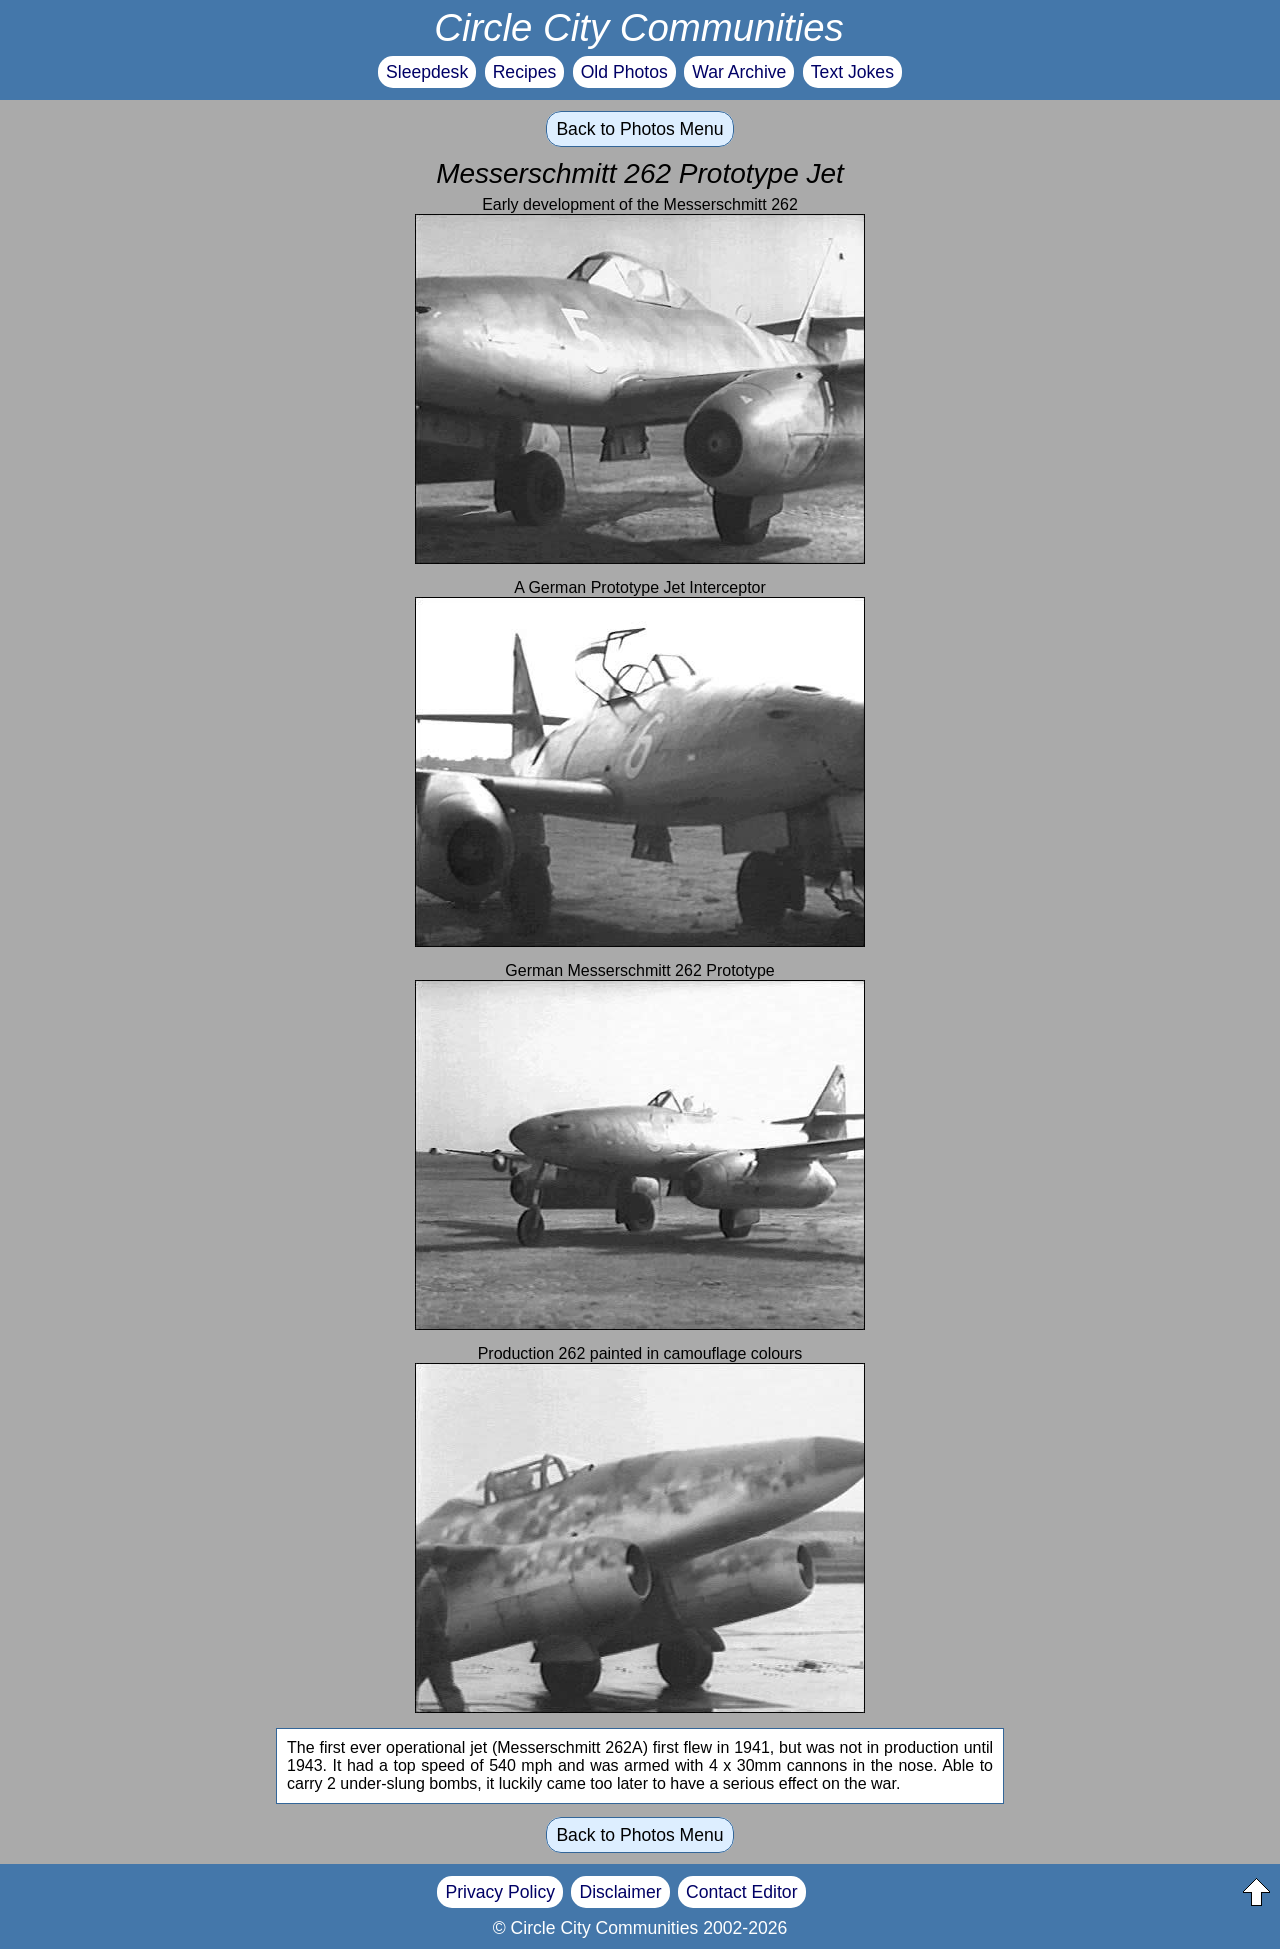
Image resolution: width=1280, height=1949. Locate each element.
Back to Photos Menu (639, 129)
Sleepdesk (427, 72)
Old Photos (624, 72)
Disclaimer (620, 1892)
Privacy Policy (500, 1892)
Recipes (525, 72)
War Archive (739, 72)
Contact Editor (741, 1892)
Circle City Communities (639, 27)
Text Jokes (852, 72)
